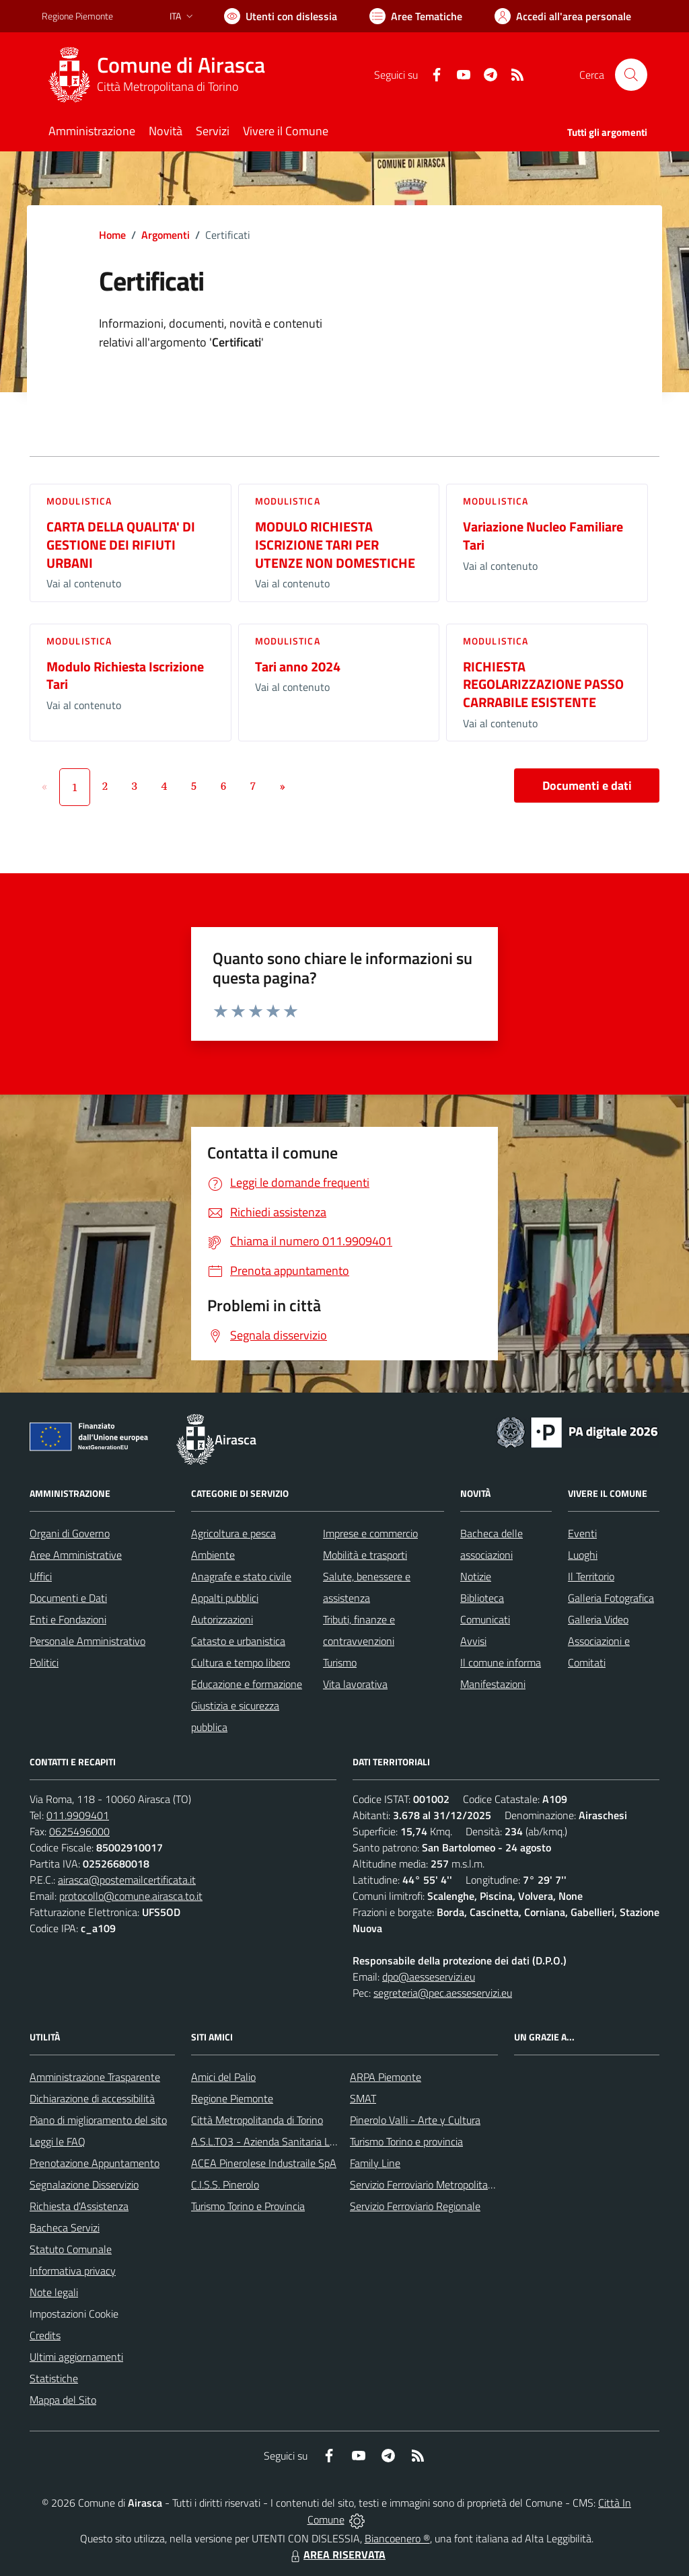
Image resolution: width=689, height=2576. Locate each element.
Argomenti (165, 235)
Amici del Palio (223, 2077)
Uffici (41, 1576)
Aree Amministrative (76, 1555)
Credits (45, 2335)
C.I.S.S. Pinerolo (225, 2184)
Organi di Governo (70, 1533)
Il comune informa (500, 1662)
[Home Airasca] (161, 74)
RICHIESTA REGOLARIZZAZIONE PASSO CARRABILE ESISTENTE (543, 684)
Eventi (582, 1533)
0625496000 (79, 1831)
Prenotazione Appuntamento (94, 2163)
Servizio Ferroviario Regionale (415, 2206)
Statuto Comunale (71, 2249)
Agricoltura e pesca (233, 1533)
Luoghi (582, 1555)
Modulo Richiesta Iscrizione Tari (125, 675)
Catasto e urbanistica (238, 1641)
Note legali (54, 2292)
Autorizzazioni (222, 1619)
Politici (44, 1662)
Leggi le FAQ (57, 2141)
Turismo (340, 1662)
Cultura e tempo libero (240, 1662)
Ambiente (213, 1555)
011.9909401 (77, 1815)
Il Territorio (591, 1576)
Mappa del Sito (63, 2400)
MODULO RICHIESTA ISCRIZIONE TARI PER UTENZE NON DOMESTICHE (335, 544)
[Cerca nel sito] (631, 75)
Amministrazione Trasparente (95, 2077)
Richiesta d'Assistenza (79, 2206)
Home (112, 235)
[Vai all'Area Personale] (562, 16)
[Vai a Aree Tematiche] (415, 16)
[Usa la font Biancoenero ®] (280, 16)
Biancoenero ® (397, 2538)
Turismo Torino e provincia (406, 2141)
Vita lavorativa (355, 1684)
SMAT (363, 2098)
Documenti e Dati (68, 1598)
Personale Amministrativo (87, 1641)
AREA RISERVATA (336, 2554)
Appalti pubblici (224, 1598)
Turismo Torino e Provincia (248, 2206)
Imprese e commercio (370, 1533)
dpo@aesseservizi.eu (428, 1976)
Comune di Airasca (181, 65)
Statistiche (54, 2378)
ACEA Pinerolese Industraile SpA (263, 2163)
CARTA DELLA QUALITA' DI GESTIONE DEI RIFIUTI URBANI (120, 544)
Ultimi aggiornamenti (76, 2357)
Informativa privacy (73, 2270)
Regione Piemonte (232, 2098)
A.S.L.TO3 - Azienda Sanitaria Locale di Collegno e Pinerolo (321, 2141)
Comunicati (485, 1619)
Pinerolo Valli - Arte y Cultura (415, 2120)
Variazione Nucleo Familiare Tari (543, 535)
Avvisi (473, 1641)
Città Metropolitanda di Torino (257, 2120)
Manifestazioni (492, 1684)
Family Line (375, 2163)
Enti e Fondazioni (68, 1619)
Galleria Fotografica (611, 1598)
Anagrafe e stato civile (241, 1576)
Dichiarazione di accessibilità (92, 2098)
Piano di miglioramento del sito (98, 2120)
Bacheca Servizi (65, 2227)
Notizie (475, 1576)
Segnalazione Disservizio (84, 2184)
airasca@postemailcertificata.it (127, 1880)
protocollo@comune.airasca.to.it (131, 1896)
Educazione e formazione (246, 1684)
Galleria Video (598, 1619)
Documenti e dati (587, 785)
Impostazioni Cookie (74, 2314)
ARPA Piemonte (385, 2077)
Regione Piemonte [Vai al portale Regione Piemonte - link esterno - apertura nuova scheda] (77, 16)
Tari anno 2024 (297, 666)
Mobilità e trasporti (365, 1555)
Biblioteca (482, 1598)
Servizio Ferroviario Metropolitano (424, 2184)
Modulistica (79, 501)
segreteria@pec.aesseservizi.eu (442, 1993)
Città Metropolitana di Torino (167, 86)
